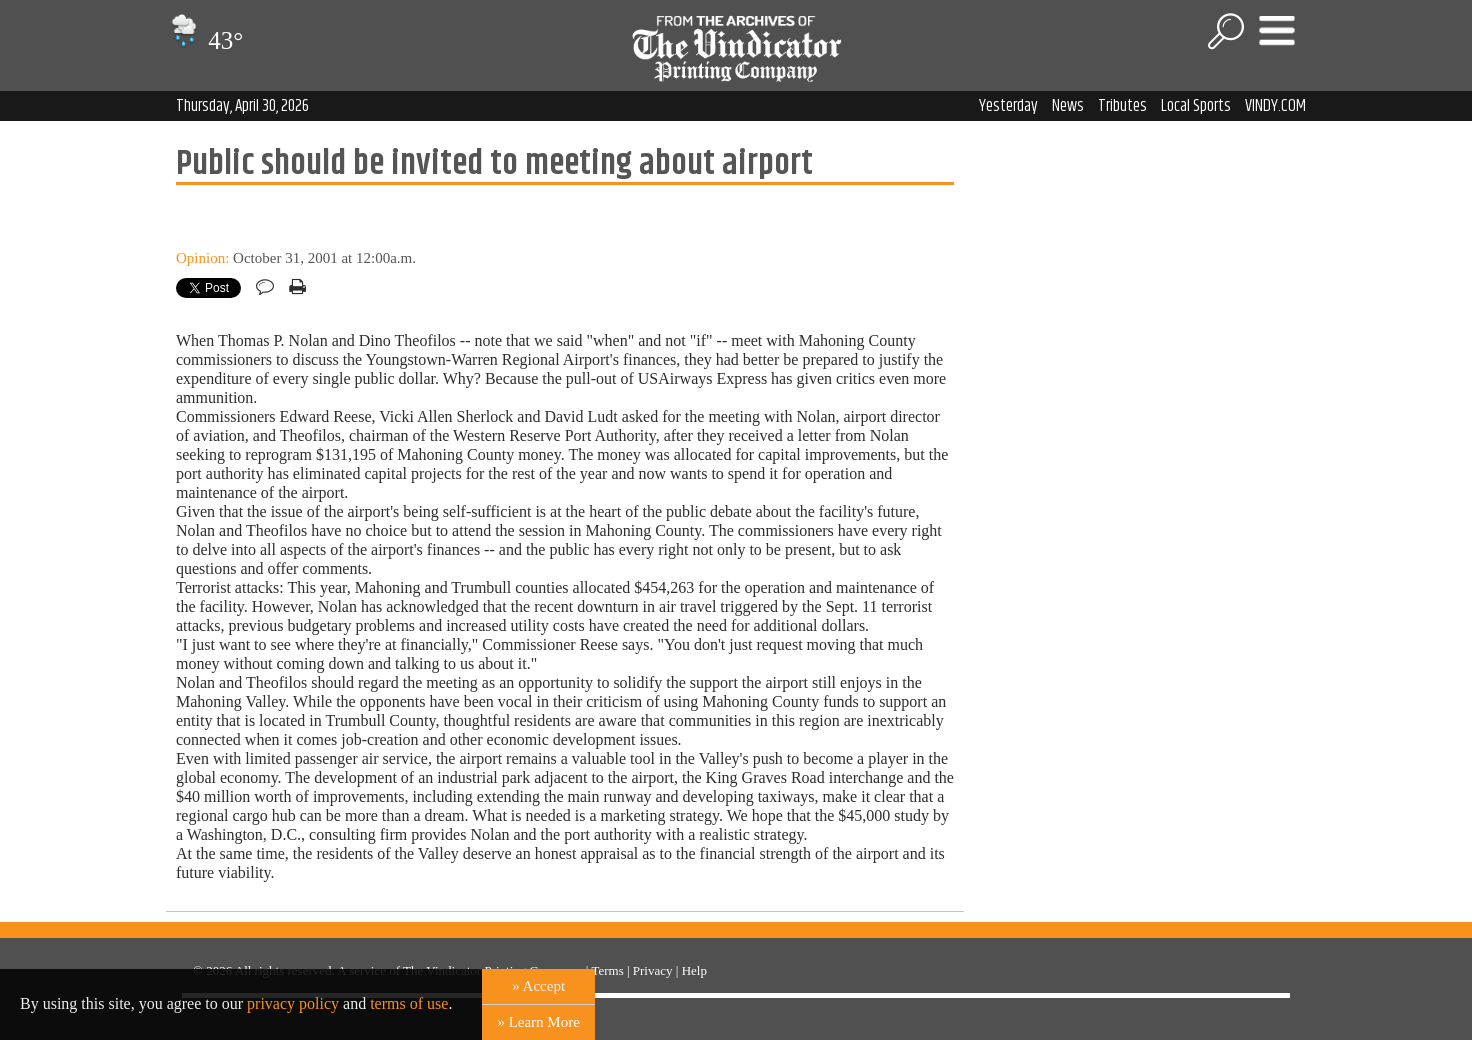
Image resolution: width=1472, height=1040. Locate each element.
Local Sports (1196, 106)
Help (694, 970)
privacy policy (293, 1003)
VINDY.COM (1275, 106)
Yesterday (1008, 106)
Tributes (1122, 106)
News (1068, 106)
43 (204, 40)
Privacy (653, 970)
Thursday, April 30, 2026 (242, 106)
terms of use (409, 1003)
